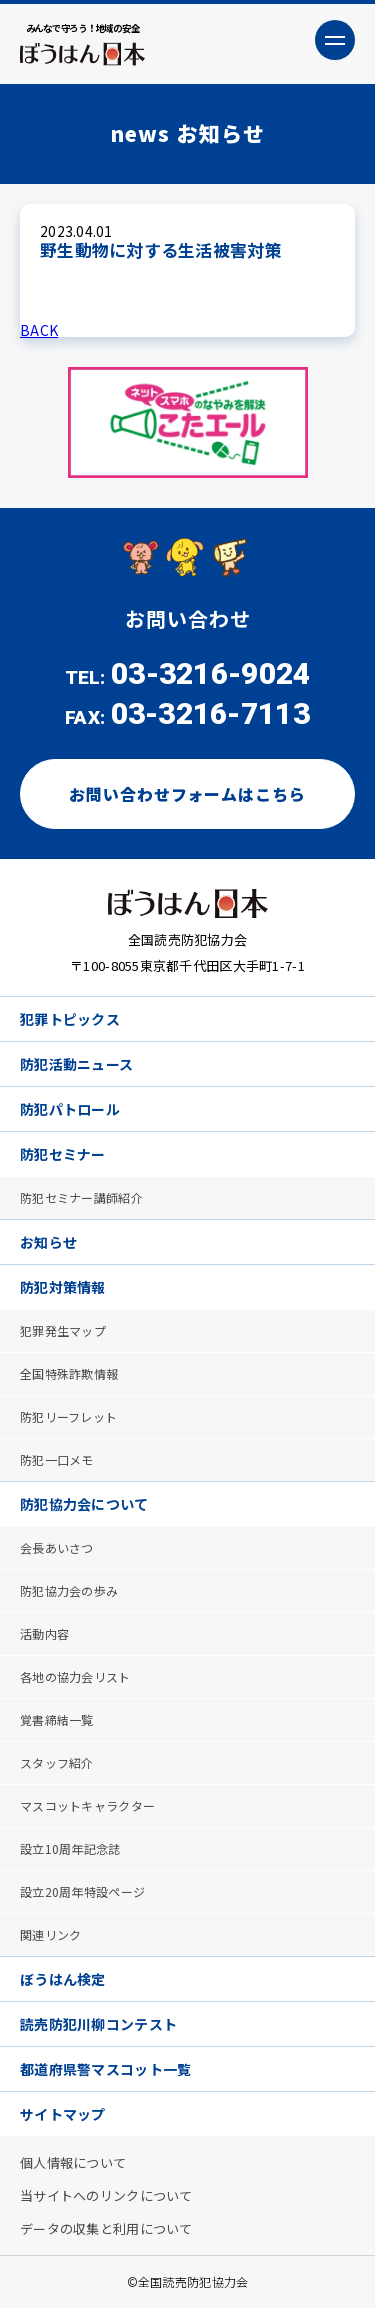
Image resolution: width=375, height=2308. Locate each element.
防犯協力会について (84, 1504)
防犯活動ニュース (76, 1064)
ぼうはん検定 (63, 1979)
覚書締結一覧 (57, 1719)
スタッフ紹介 (57, 1762)
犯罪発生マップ (63, 1330)
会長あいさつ (57, 1547)
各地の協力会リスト (75, 1676)
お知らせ (48, 1242)
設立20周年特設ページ (82, 1891)
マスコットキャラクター (87, 1805)
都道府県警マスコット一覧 (105, 2069)
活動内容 (44, 1633)
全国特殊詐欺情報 (69, 1373)
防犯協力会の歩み (69, 1590)
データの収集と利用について (106, 2228)
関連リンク (50, 1934)
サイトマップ (63, 2114)
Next (335, 423)
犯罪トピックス (70, 1019)
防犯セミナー (63, 1154)
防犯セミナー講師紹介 (81, 1197)
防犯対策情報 (63, 1287)
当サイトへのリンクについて (106, 2195)
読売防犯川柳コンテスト (98, 2024)
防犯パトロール (70, 1109)
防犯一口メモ (57, 1459)
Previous (40, 423)
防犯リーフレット (68, 1416)
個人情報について (73, 2162)
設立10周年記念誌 (70, 1848)
